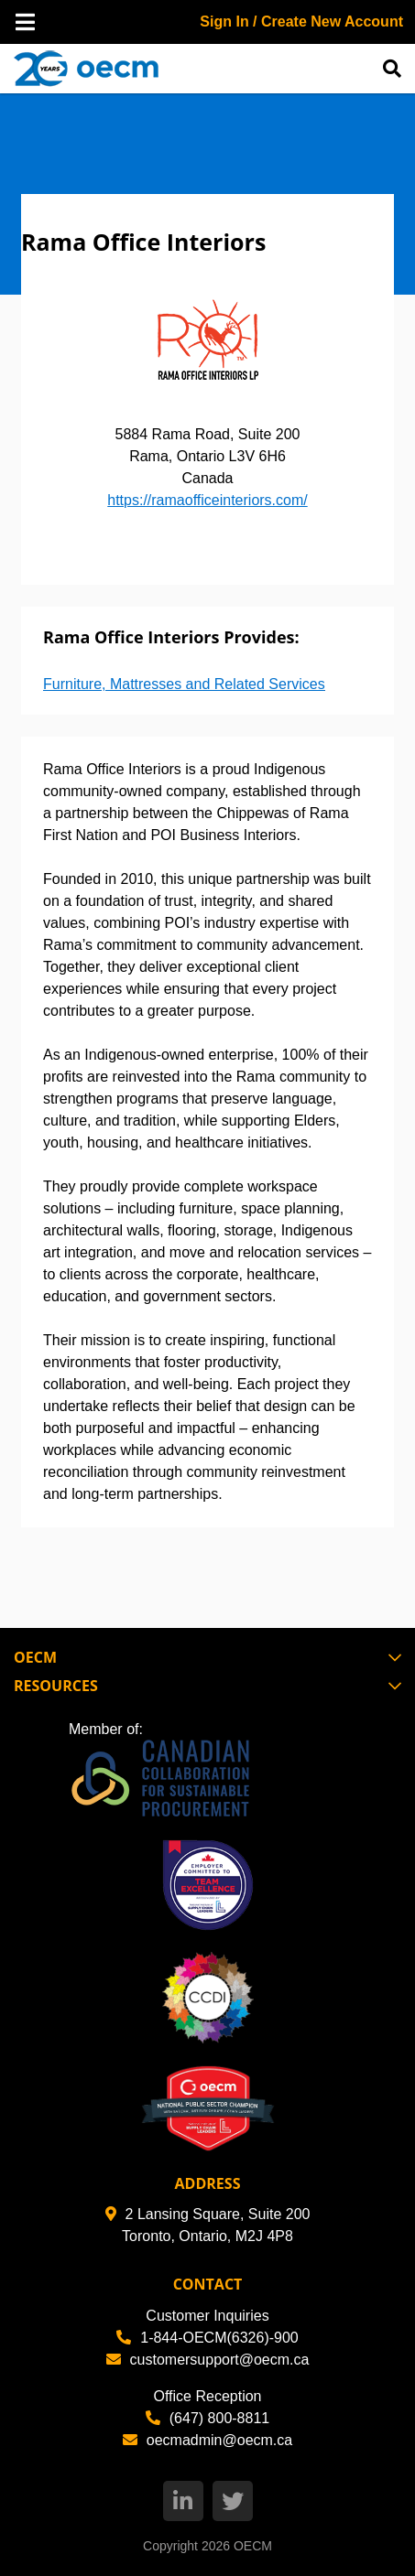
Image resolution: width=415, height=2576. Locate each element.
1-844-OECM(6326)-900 (207, 2337)
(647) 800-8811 (207, 2418)
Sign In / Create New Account (301, 21)
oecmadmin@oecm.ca (207, 2440)
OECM (253, 2545)
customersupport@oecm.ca (208, 2359)
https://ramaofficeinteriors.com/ (207, 500)
